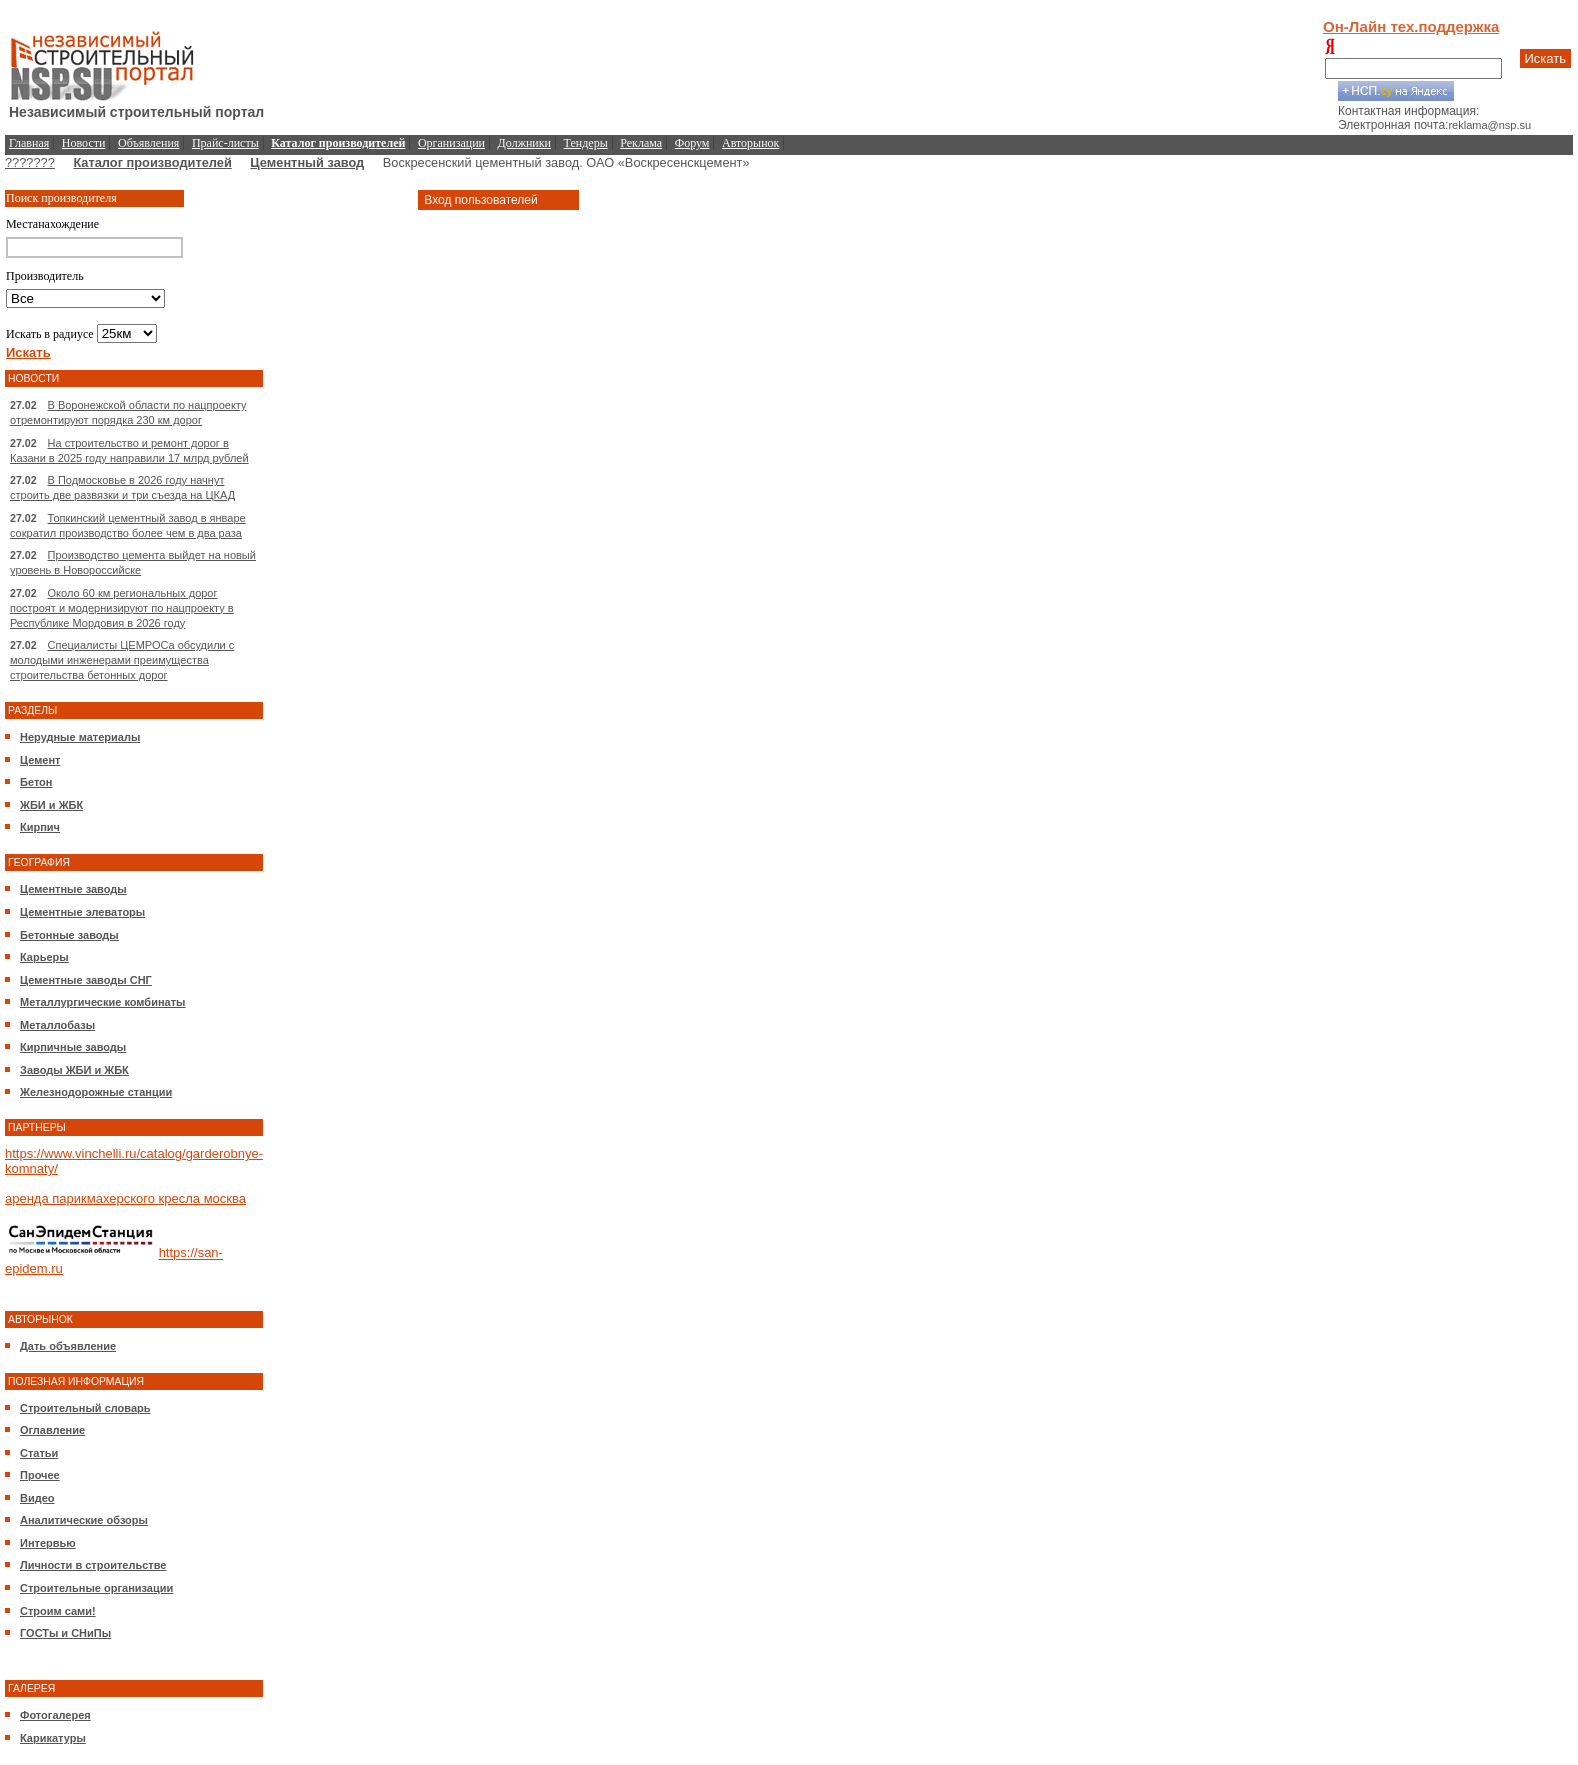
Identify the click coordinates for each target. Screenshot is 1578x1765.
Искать (1546, 58)
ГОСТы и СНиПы (65, 1633)
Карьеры (44, 957)
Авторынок (750, 143)
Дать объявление (68, 1346)
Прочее (40, 1475)
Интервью (48, 1543)
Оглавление (52, 1430)
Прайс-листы (225, 143)
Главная (29, 143)
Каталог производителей (152, 162)
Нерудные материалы (80, 737)
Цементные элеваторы (82, 912)
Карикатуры (53, 1738)
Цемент (40, 760)
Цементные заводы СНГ (86, 980)
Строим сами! (58, 1611)
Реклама (641, 143)
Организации (451, 143)
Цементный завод (307, 162)
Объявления (148, 143)
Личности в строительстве (93, 1565)
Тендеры (586, 143)
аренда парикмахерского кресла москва (125, 1198)
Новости (84, 143)
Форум (692, 143)
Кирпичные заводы (73, 1047)
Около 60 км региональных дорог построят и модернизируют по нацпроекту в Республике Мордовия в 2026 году (122, 608)
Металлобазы (57, 1025)
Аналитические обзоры (84, 1520)
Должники (524, 143)
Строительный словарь (85, 1408)
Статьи (39, 1453)
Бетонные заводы (69, 935)
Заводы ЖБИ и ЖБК (74, 1070)
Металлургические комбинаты (102, 1002)
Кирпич (40, 827)
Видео (37, 1498)
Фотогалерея (55, 1715)
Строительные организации (96, 1588)
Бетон (36, 782)
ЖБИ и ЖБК (51, 805)
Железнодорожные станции (96, 1092)
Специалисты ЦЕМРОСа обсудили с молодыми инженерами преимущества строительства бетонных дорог (122, 660)
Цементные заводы (73, 889)
